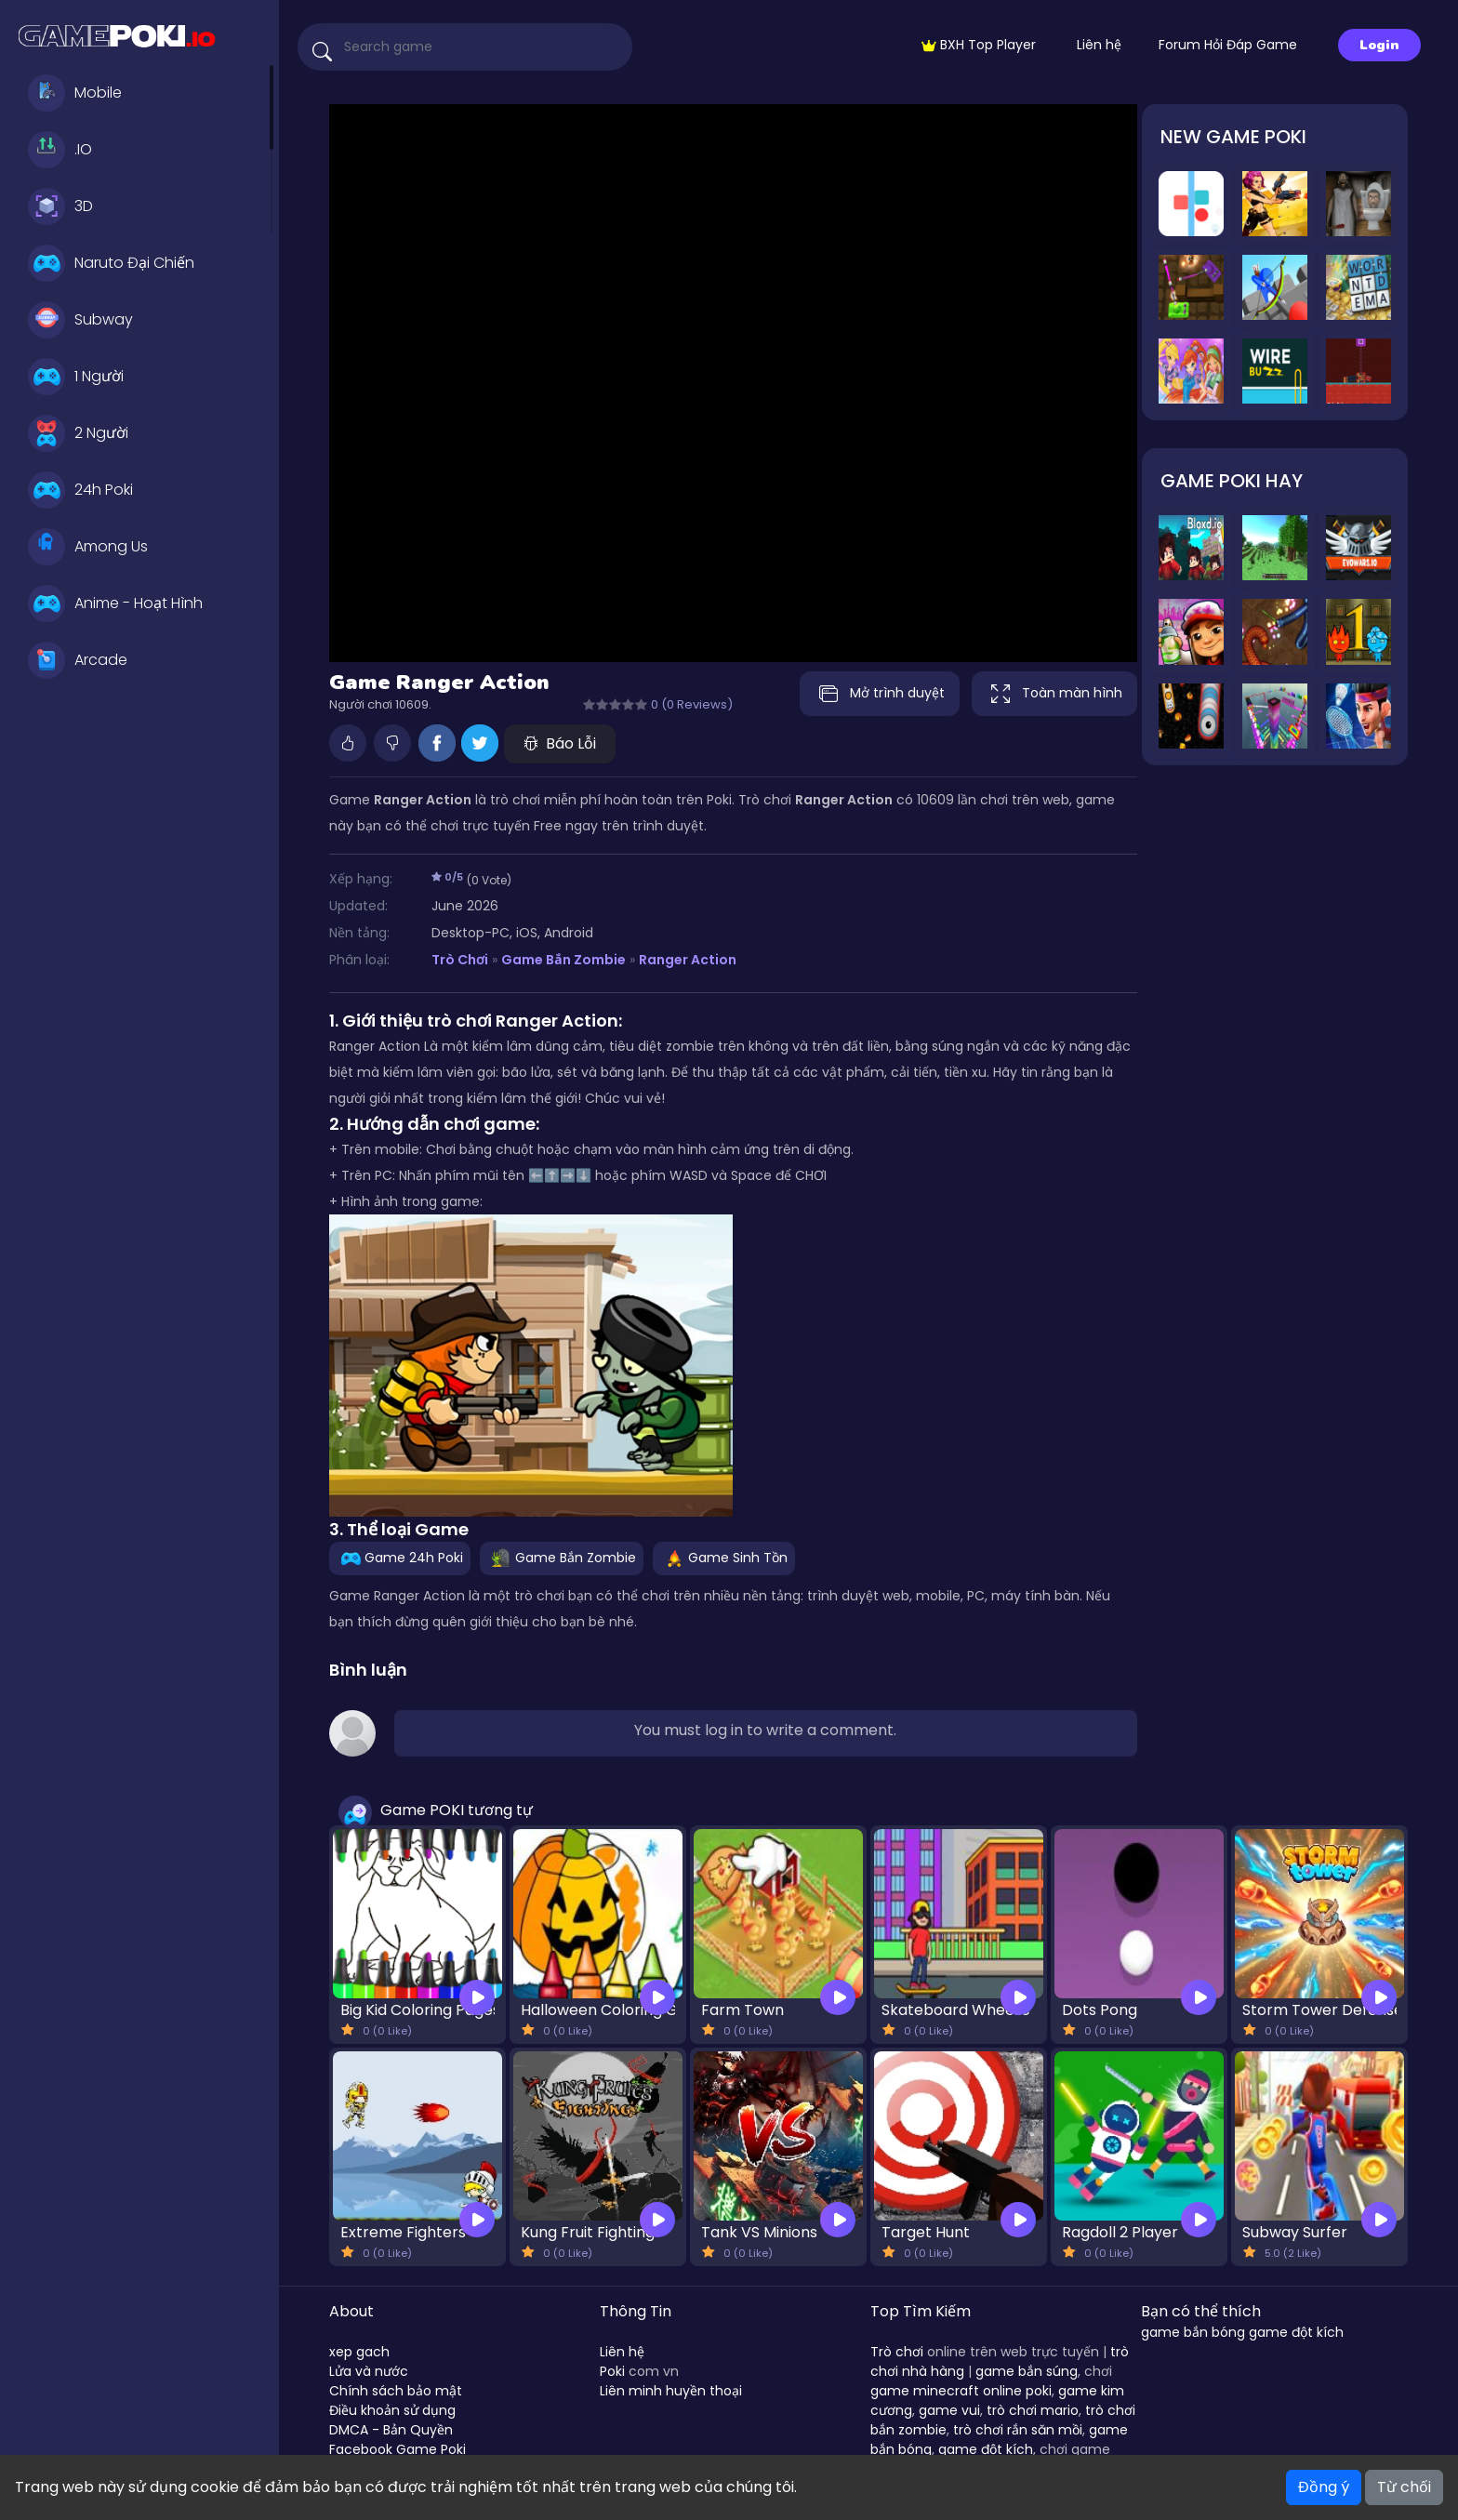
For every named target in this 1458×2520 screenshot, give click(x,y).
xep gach (359, 2351)
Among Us (88, 546)
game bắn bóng (1193, 2332)
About (351, 2311)
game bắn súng (1026, 2371)
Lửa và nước (368, 2371)
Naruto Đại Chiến (111, 263)
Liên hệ (1099, 44)
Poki (612, 2371)
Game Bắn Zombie (563, 959)
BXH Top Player (978, 44)
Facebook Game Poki (397, 2449)
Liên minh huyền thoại (671, 2390)
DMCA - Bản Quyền (391, 2430)
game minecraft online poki (961, 2390)
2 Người (78, 433)
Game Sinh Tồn (724, 1557)
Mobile (75, 93)
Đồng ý (1323, 2487)
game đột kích (985, 2449)
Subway (80, 319)
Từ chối (1404, 2487)
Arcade (77, 660)
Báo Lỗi (560, 743)
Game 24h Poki (400, 1557)
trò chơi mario (1033, 2410)
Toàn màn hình (1054, 694)
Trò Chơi (459, 959)
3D (60, 206)
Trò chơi (896, 2351)
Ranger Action (687, 959)
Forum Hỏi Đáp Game (1228, 44)
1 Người (76, 376)
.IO (60, 149)
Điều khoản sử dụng (392, 2410)
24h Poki (80, 490)
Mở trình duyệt (874, 694)
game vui (949, 2410)
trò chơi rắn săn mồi (1017, 2430)
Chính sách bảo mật (395, 2390)
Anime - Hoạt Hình (115, 603)
